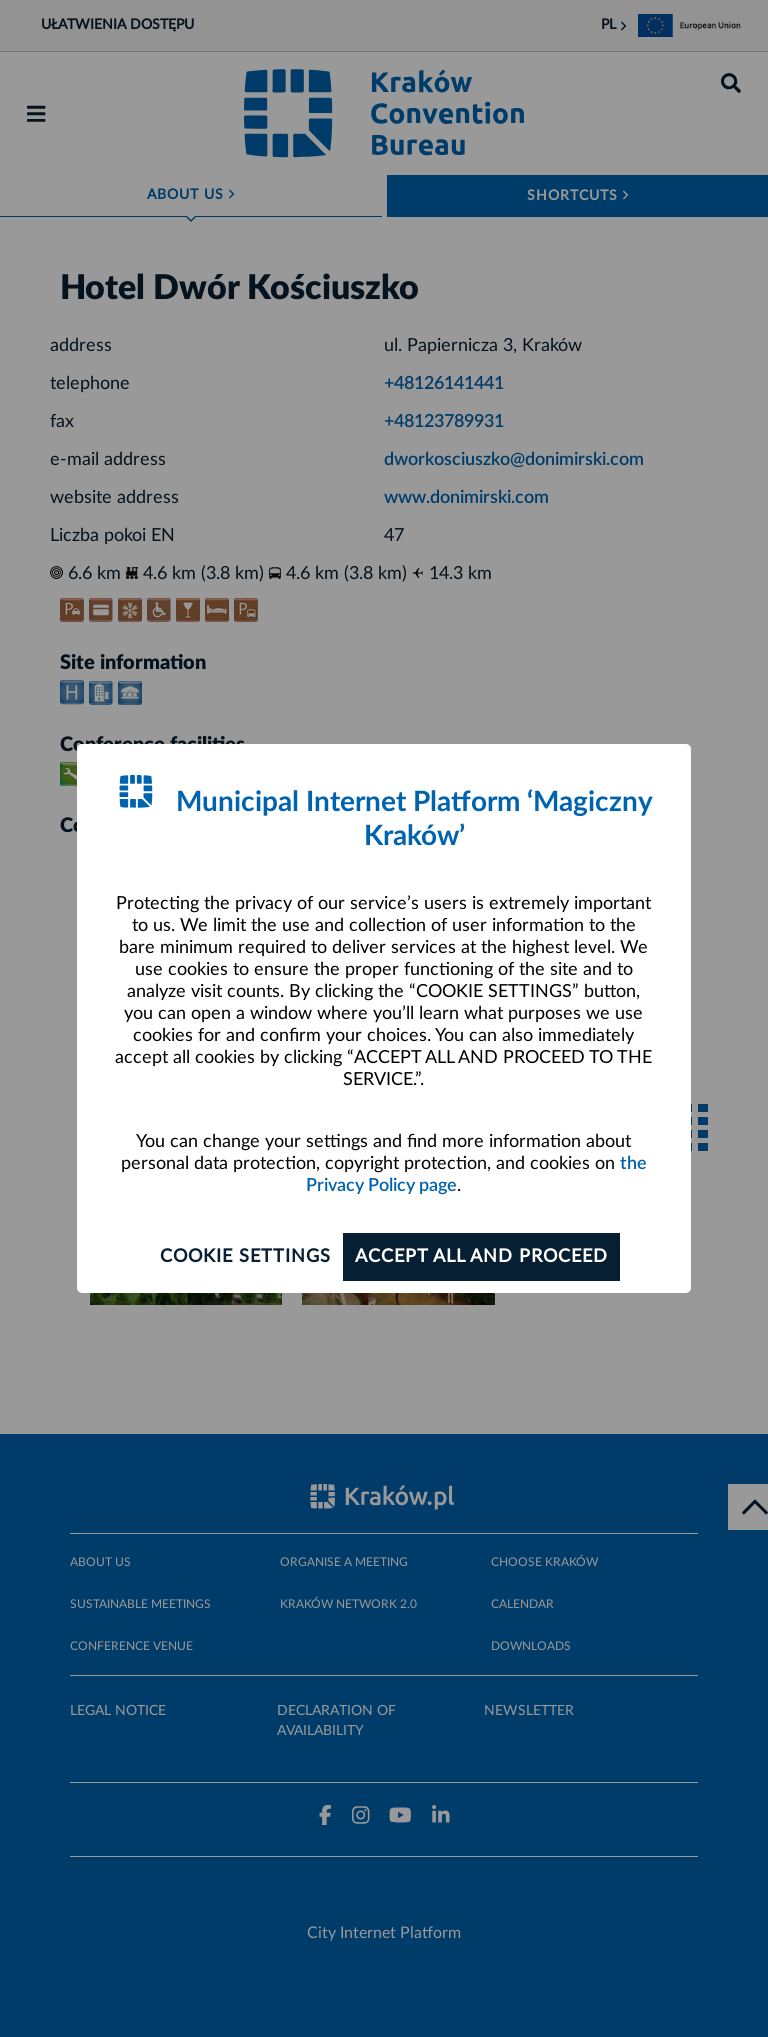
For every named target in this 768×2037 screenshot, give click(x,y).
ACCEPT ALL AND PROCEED (481, 1257)
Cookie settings (245, 1257)
